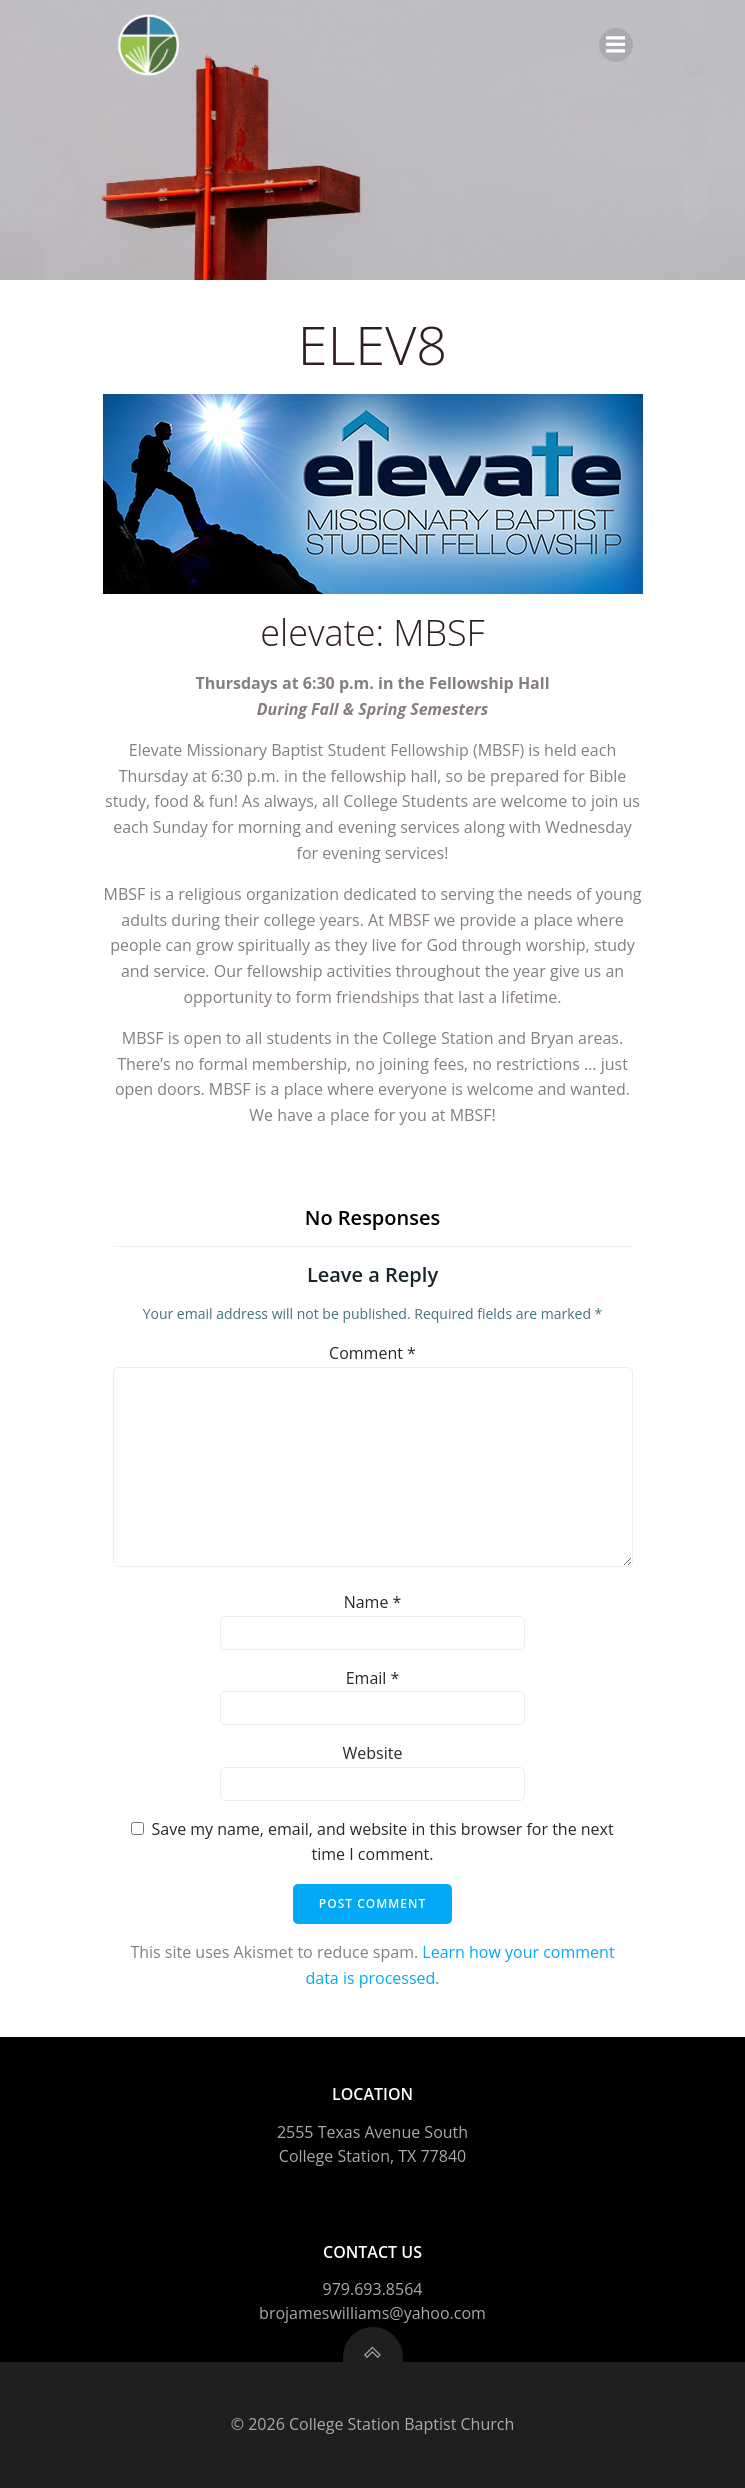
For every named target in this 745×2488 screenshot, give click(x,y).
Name (373, 1602)
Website (373, 1753)
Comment (372, 1353)
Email (373, 1678)
